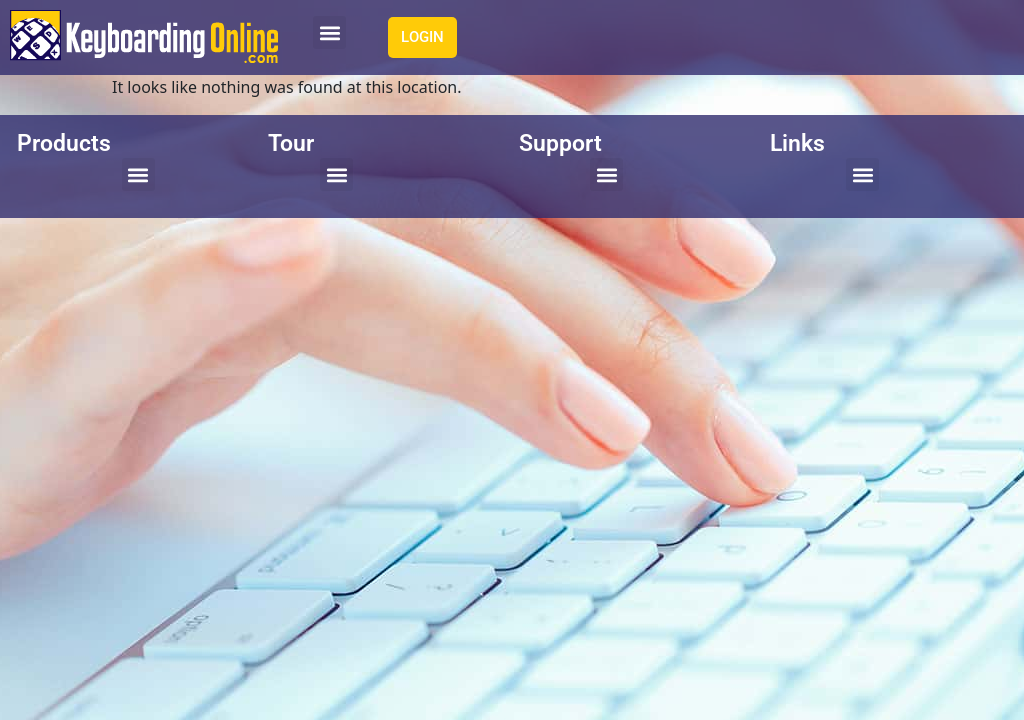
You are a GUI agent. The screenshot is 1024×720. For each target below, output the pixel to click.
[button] (329, 32)
